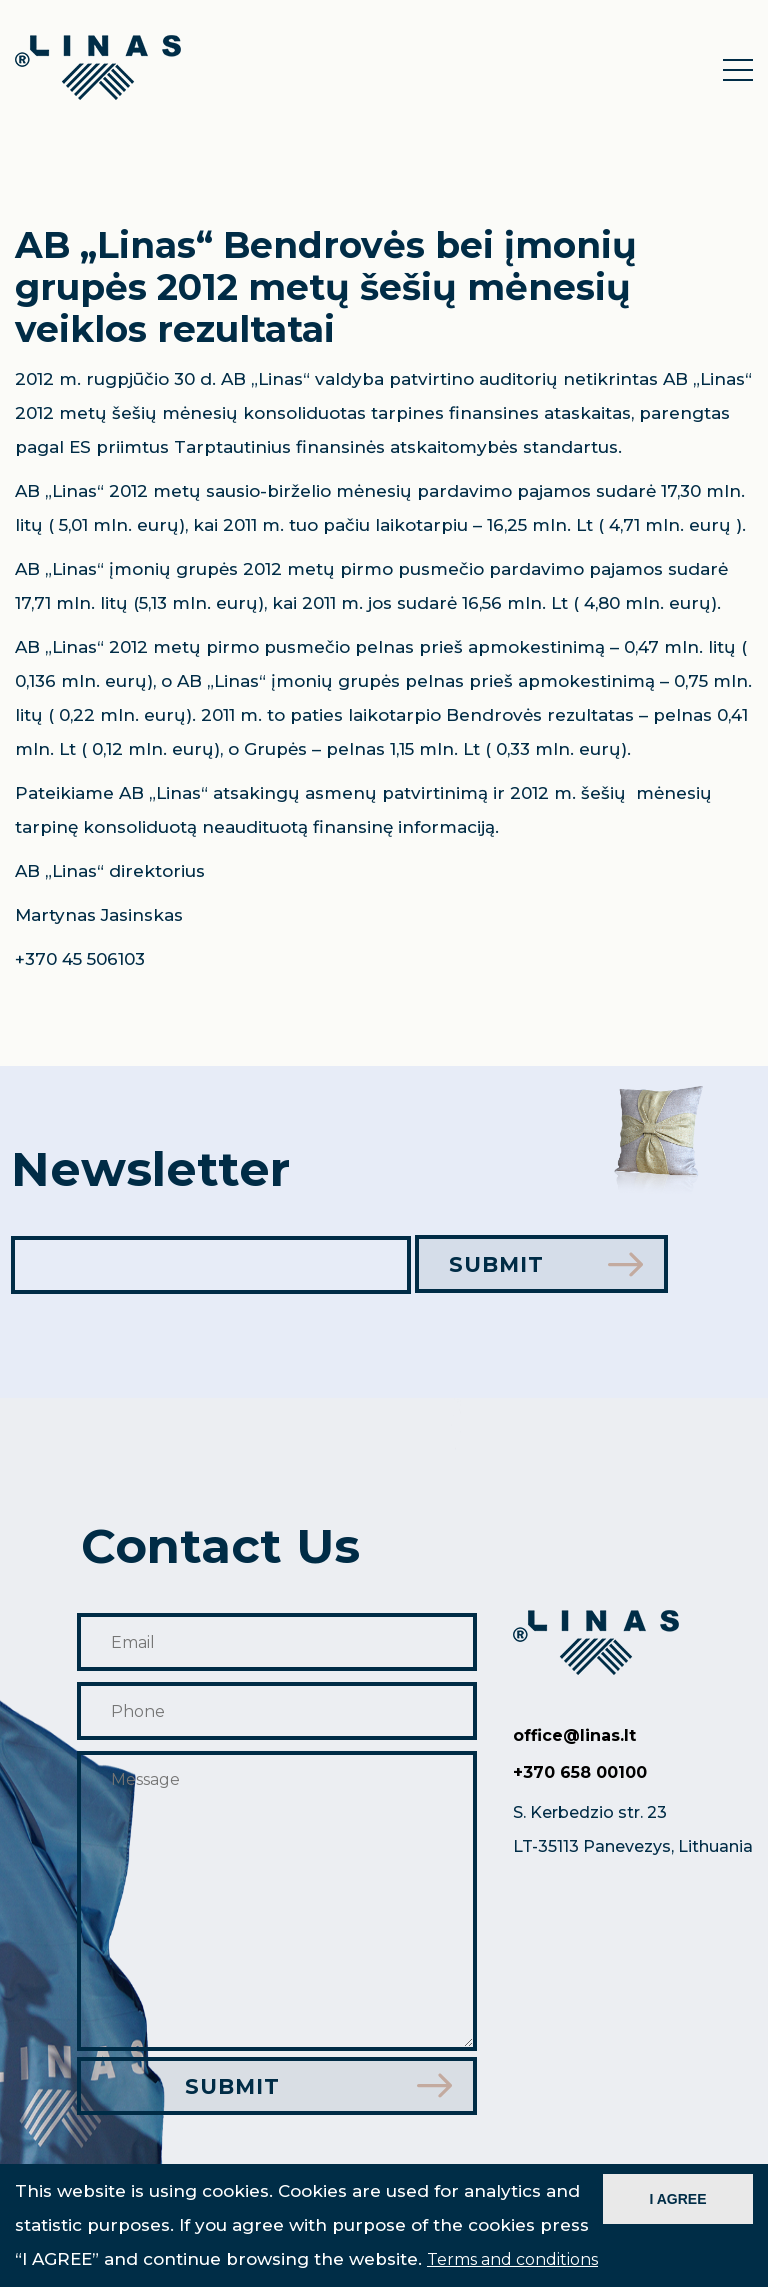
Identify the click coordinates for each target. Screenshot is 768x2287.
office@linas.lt (574, 1736)
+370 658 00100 (580, 1773)
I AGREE (677, 2199)
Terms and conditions (512, 2259)
